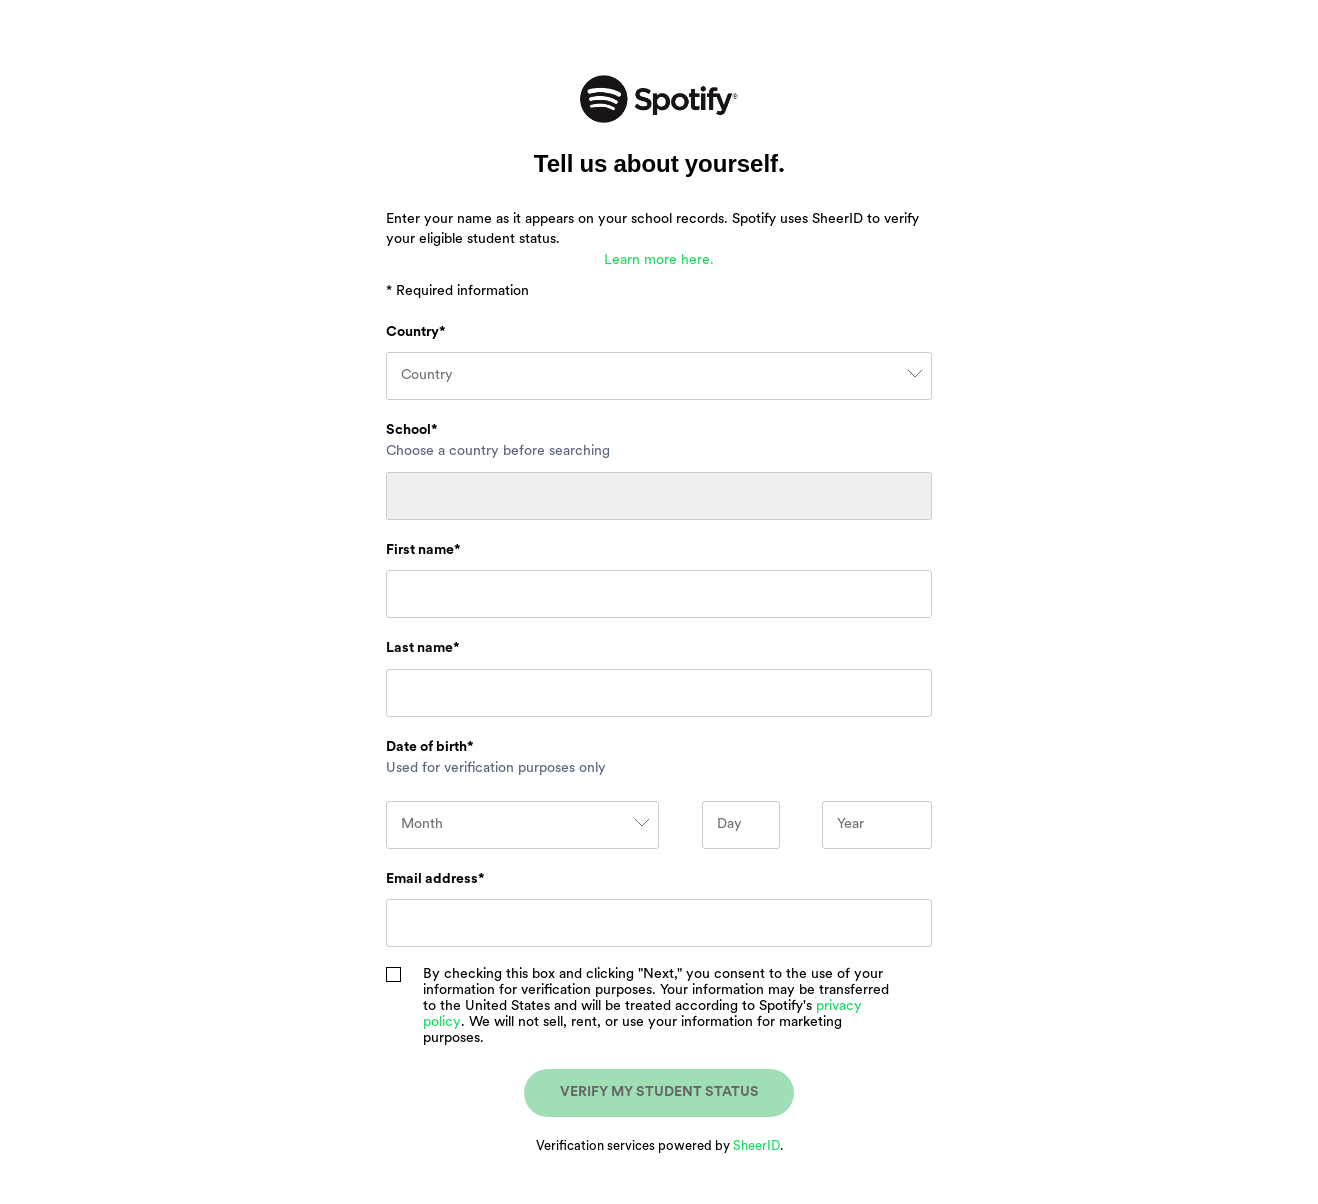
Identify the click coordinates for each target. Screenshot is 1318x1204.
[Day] (741, 825)
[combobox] (659, 376)
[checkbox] (393, 974)
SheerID (756, 1146)
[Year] (877, 825)
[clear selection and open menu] (914, 376)
